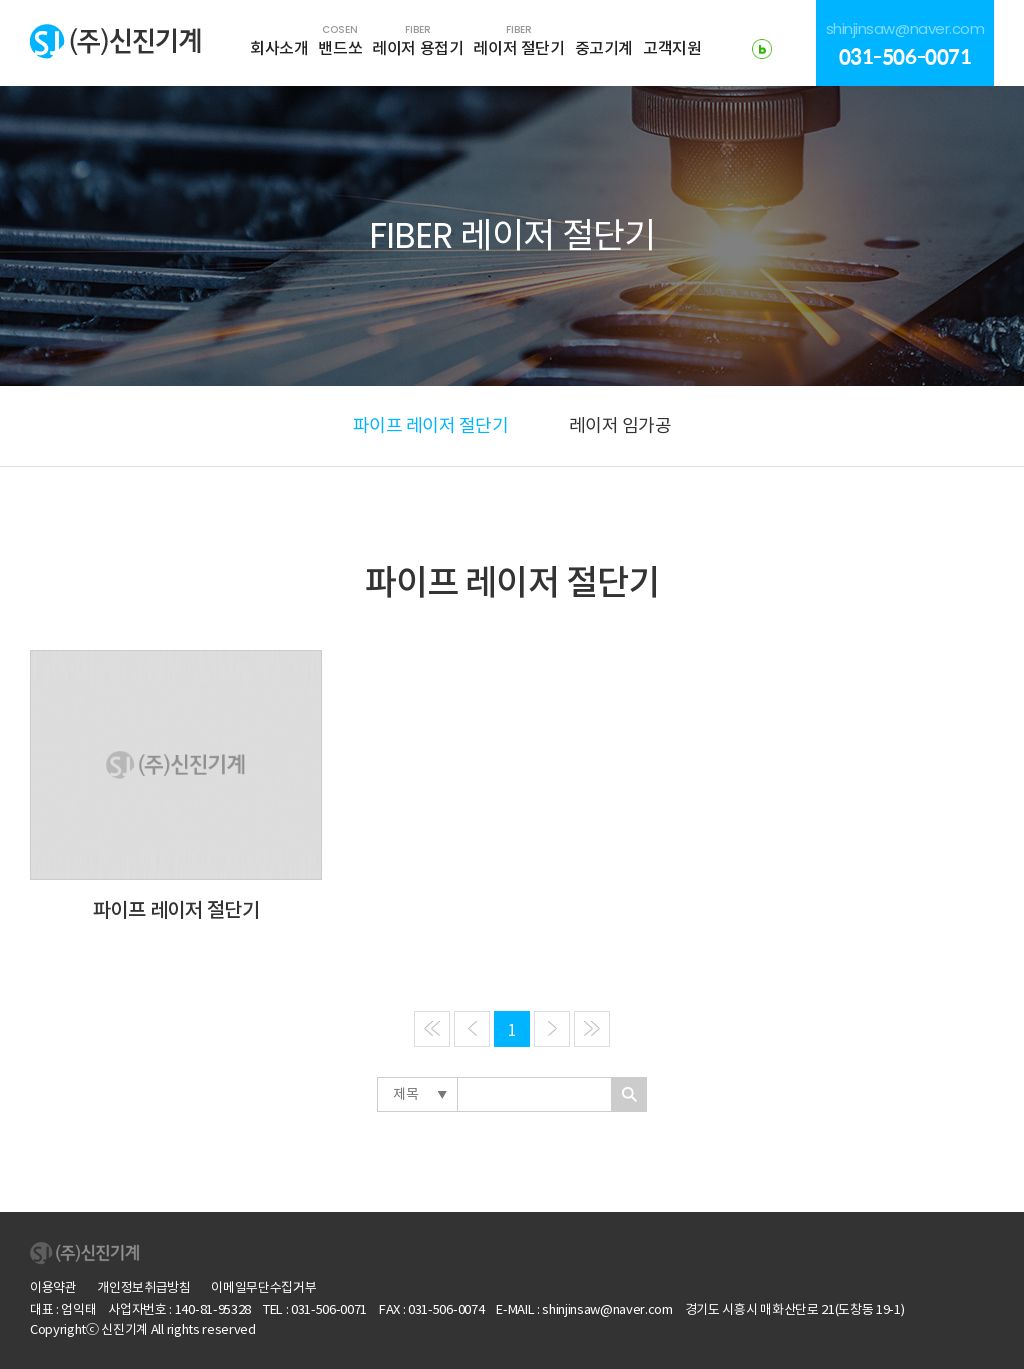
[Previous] (432, 1029)
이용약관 (53, 1287)
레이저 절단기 (518, 40)
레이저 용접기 (417, 40)
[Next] (552, 1029)
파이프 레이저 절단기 (431, 425)
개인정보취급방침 (143, 1287)
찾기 (629, 1094)
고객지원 (672, 48)
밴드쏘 (340, 40)
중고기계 (604, 48)
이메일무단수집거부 (263, 1287)
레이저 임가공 (620, 425)
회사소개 (279, 48)
